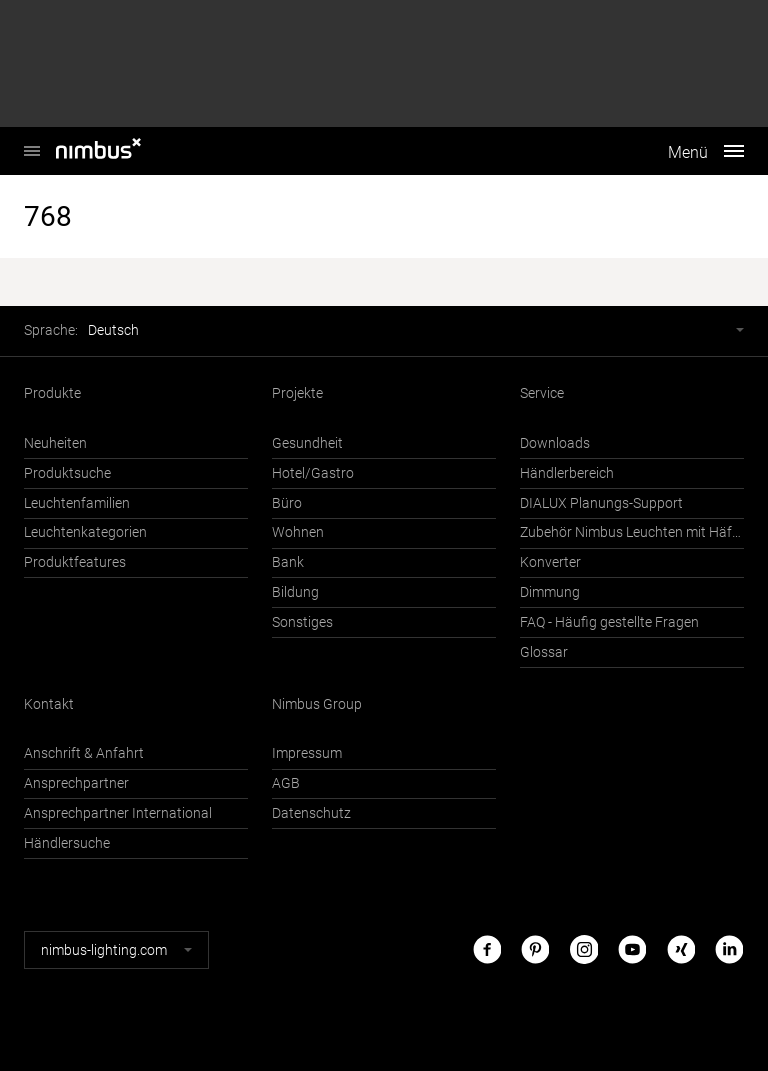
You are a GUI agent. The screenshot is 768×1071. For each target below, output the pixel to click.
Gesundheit (307, 443)
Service (542, 393)
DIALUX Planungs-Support (601, 503)
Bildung (295, 592)
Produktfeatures (75, 562)
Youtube (632, 949)
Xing (681, 949)
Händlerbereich (567, 473)
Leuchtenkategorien (85, 532)
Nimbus (32, 140)
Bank (288, 562)
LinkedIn (729, 949)
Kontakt (49, 704)
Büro (287, 503)
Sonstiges (302, 622)
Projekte (297, 393)
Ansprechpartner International (118, 813)
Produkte (52, 393)
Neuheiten (55, 443)
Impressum (307, 753)
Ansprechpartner (76, 783)
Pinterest (535, 949)
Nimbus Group (317, 704)
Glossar (544, 652)
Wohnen (298, 532)
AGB (286, 783)
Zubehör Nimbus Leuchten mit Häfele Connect (632, 532)
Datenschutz (311, 813)
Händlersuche (67, 843)
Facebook (487, 949)
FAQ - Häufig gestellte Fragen (609, 622)
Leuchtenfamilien (77, 503)
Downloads (555, 443)
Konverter (550, 562)
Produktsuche (67, 473)
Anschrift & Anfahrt (84, 753)
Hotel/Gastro (313, 473)
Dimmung (550, 592)
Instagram (584, 949)
